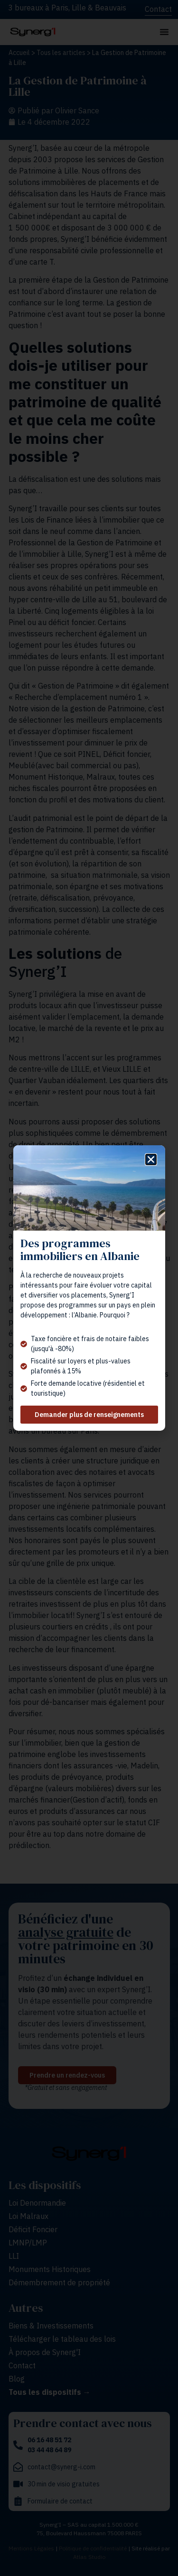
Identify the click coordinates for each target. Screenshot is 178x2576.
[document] (89, 1288)
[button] (151, 1159)
